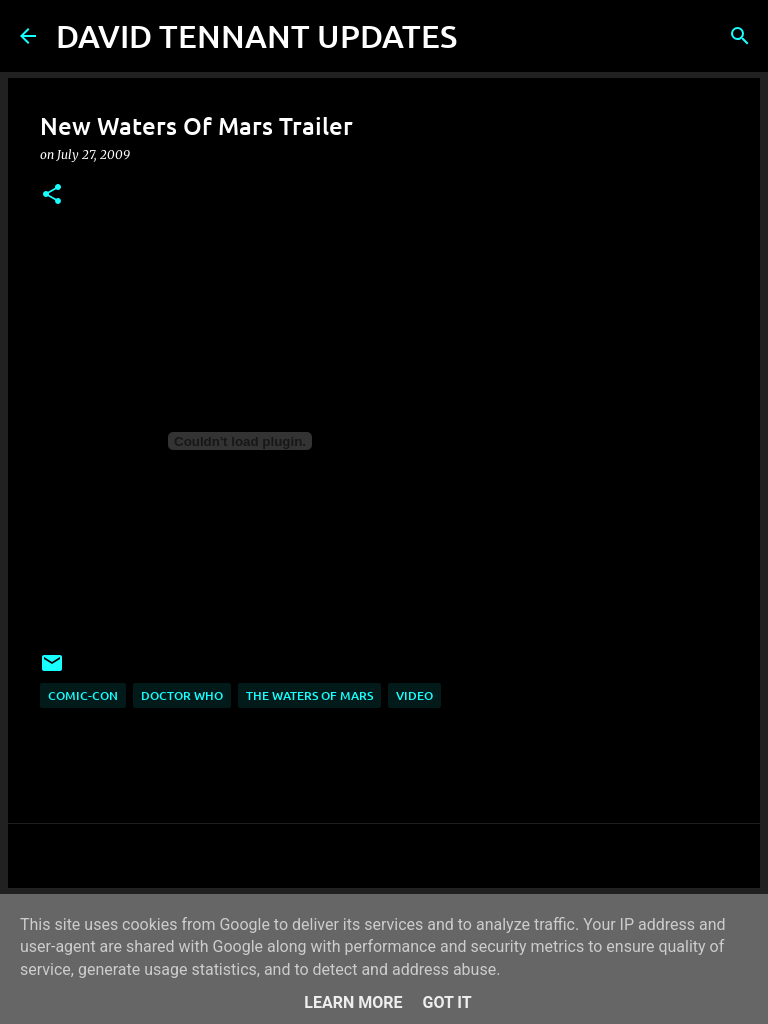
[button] (52, 195)
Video (414, 695)
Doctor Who (182, 695)
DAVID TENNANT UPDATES (256, 35)
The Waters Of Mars (309, 695)
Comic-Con (83, 695)
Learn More (353, 1002)
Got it (446, 1002)
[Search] (485, 36)
